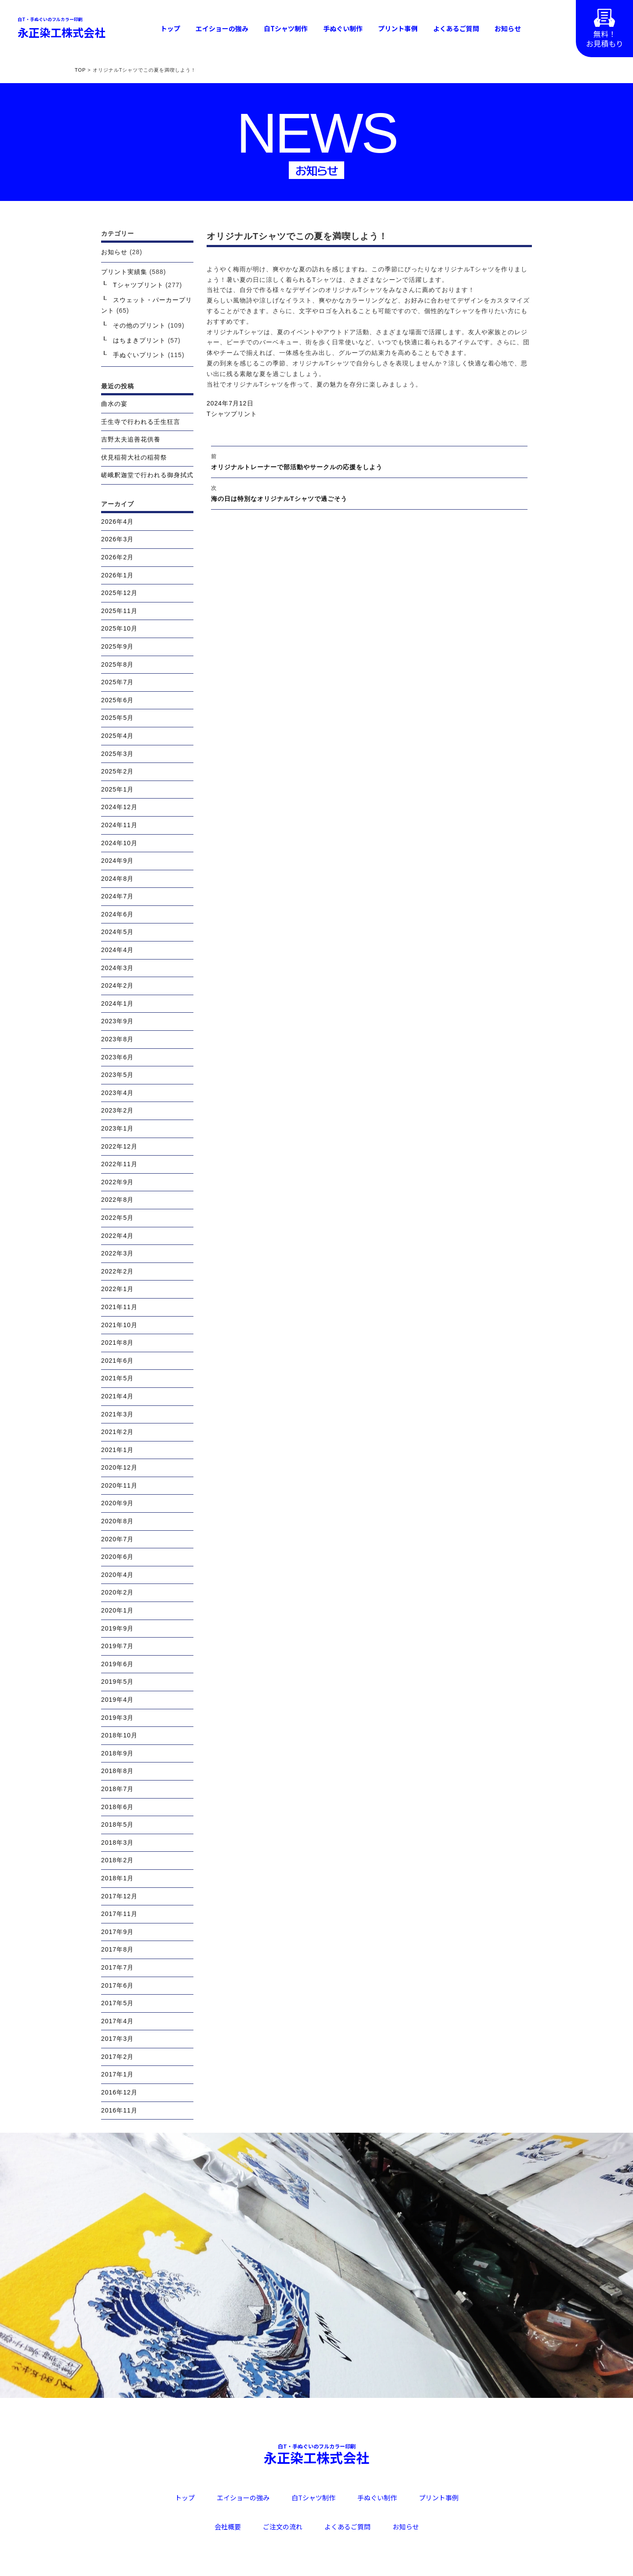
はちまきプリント (139, 340)
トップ (170, 28)
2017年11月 (119, 1913)
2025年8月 (117, 664)
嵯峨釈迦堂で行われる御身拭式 (147, 474)
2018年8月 (117, 1770)
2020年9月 (117, 1503)
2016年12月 (119, 2092)
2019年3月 (117, 1717)
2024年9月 (117, 860)
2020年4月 (117, 1574)
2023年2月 (117, 1110)
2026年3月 (117, 539)
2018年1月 (117, 1878)
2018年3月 (117, 1842)
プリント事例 (398, 28)
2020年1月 (117, 1610)
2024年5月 (117, 931)
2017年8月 (117, 1949)
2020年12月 (119, 1467)
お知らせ (508, 28)
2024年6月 (117, 914)
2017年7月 (117, 1967)
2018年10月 (119, 1735)
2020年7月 (117, 1539)
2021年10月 (119, 1324)
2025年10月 (119, 628)
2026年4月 (117, 521)
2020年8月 (117, 1521)
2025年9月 (117, 646)
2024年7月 (117, 896)
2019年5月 (117, 1681)
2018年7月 (117, 1788)
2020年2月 (117, 1592)
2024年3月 (117, 967)
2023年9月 (117, 1021)
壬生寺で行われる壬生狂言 (140, 421)
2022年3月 (117, 1253)
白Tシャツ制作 (286, 28)
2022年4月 (117, 1235)
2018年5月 (117, 1824)
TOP (80, 70)
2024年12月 (119, 806)
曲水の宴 (114, 403)
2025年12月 (119, 592)
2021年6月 (117, 1360)
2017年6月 (117, 1985)
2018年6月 (117, 1806)
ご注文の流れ (282, 2526)
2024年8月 (117, 878)
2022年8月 (117, 1199)
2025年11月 (119, 610)
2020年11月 (119, 1485)
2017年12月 (119, 1896)
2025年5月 (117, 717)
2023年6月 (117, 1057)
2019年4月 (117, 1699)
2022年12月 (119, 1146)
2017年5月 (117, 2003)
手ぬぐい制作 (343, 28)
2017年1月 (117, 2074)
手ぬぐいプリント (139, 354)
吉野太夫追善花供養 (130, 439)
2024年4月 (117, 949)
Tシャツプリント (232, 413)
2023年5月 (117, 1074)
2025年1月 (117, 789)
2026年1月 (117, 575)
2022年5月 (117, 1217)
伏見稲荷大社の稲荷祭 (134, 457)
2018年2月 (117, 1860)
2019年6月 (117, 1663)
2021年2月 (117, 1431)
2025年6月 (117, 700)
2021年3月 (117, 1414)
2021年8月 (117, 1342)
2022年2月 (117, 1271)
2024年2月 (117, 985)
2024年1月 (117, 1003)
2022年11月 (119, 1164)
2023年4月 (117, 1092)
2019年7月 (117, 1645)
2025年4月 (117, 735)
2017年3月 (117, 2038)
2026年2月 (117, 557)
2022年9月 (117, 1182)
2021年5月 (117, 1378)
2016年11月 (119, 2110)
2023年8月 (117, 1039)
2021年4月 (117, 1396)
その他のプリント (139, 325)
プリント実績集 (124, 271)
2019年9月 (117, 1628)
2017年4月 (117, 2021)
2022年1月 (117, 1288)
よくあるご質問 (456, 28)
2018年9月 (117, 1753)
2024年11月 (119, 824)
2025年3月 (117, 753)
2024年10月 (119, 843)
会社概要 (228, 2526)
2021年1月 (117, 1449)
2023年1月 (117, 1128)
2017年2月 (117, 2056)
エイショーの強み (222, 28)
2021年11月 (119, 1306)
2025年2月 (117, 771)
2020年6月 (117, 1556)
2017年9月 (117, 1931)
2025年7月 (117, 682)
